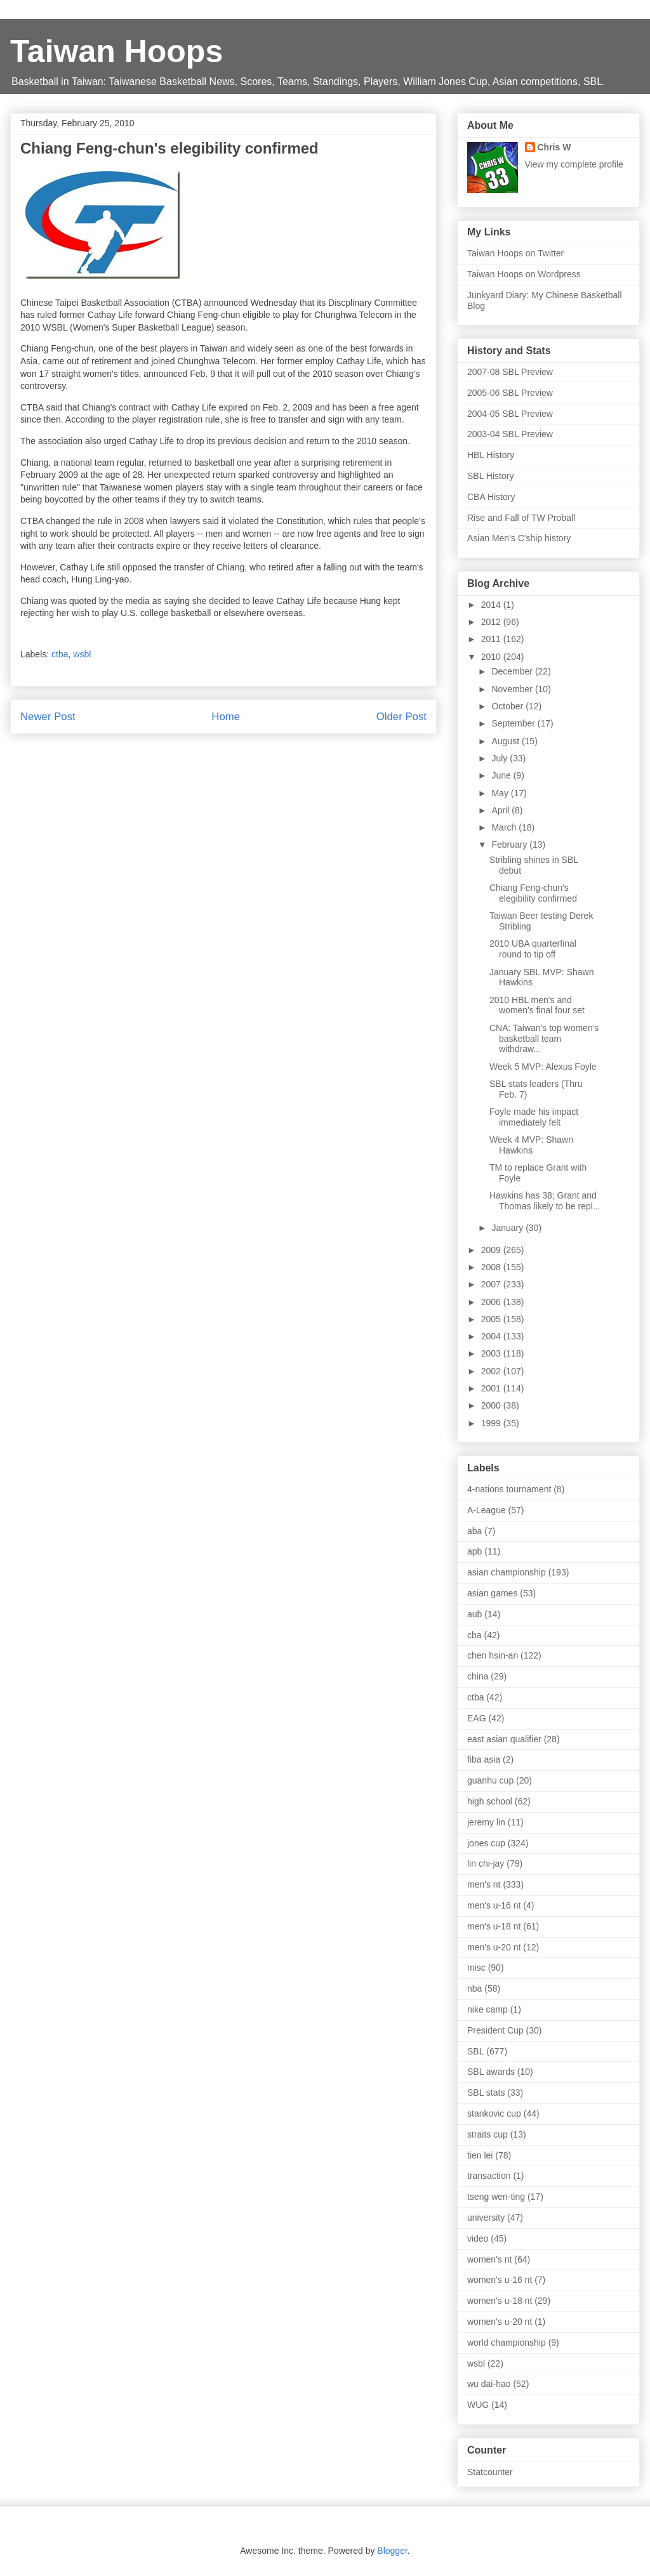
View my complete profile (574, 164)
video (477, 2238)
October (508, 706)
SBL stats (486, 2092)
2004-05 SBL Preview (510, 414)
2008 (492, 1267)
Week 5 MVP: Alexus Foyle (543, 1066)
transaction (488, 2176)
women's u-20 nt (499, 2321)
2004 (492, 1336)
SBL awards (491, 2072)
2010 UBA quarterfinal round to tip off (532, 948)
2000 (492, 1405)
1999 (492, 1423)
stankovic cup (494, 2113)
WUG (478, 2405)
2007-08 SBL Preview (510, 372)
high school (489, 1801)
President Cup (495, 2030)
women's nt (489, 2259)
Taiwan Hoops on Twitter (515, 253)
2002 (492, 1371)
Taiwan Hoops (116, 51)
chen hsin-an (492, 1655)
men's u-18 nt (494, 1926)
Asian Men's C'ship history (519, 538)
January (508, 1228)
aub (474, 1614)
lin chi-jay (485, 1863)
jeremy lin (486, 1822)
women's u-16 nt (499, 2280)
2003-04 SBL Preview (510, 434)
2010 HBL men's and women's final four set (537, 1005)
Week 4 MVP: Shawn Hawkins (531, 1144)
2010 (492, 657)
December (512, 671)
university (486, 2217)
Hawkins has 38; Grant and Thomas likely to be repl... (544, 1200)
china (477, 1676)
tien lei (480, 2155)
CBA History (491, 497)
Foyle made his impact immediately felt (533, 1117)
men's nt (483, 1884)
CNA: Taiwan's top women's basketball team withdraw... (544, 1039)
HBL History (490, 455)
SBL (475, 2051)
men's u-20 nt (494, 1947)
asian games (492, 1593)
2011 (492, 639)
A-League (486, 1510)
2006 (492, 1302)
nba (474, 1988)
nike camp (487, 2009)
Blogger (392, 2551)
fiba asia (483, 1759)
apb (474, 1551)
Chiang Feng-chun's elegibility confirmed (533, 893)
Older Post (401, 717)
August (506, 741)
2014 (492, 605)
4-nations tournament (509, 1489)
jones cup (486, 1843)
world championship (506, 2342)
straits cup (487, 2134)
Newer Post (48, 717)
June (502, 775)
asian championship (506, 1572)
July (500, 758)
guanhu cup (490, 1780)
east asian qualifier (504, 1739)
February (510, 844)
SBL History (490, 476)
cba (474, 1635)
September (514, 723)
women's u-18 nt (499, 2301)
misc (476, 1967)
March (505, 827)
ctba (59, 654)
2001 (492, 1388)
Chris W (554, 147)
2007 (492, 1284)
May (500, 793)
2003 (492, 1353)
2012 (492, 622)
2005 (492, 1319)
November (512, 689)
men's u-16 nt (494, 1905)
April (501, 810)
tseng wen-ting (496, 2197)
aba (474, 1531)
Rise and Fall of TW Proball (521, 518)
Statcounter (490, 2472)
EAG (476, 1718)
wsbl (82, 654)
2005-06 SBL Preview (510, 393)
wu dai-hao (489, 2384)
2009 (492, 1250)
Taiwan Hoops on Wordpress (524, 274)
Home (225, 717)
